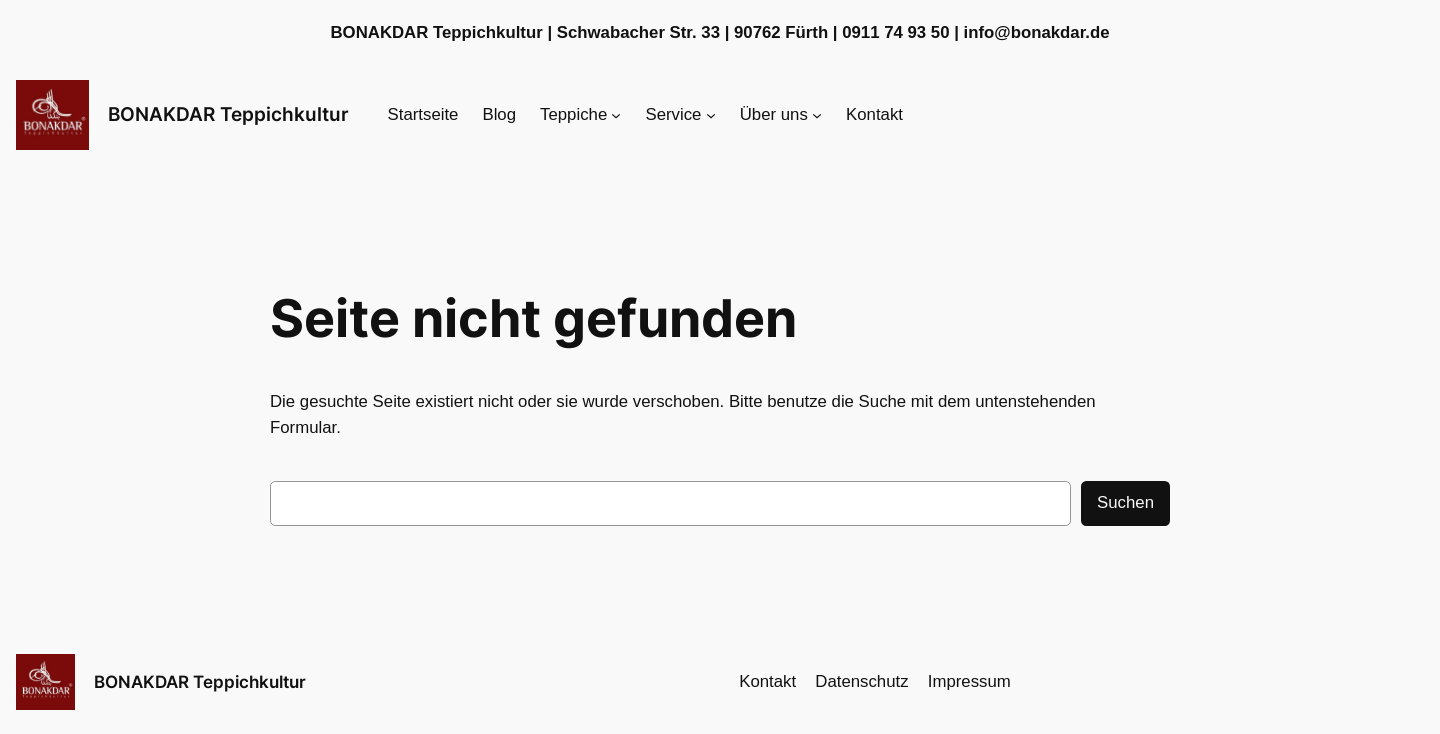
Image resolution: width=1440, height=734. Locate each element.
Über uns (774, 114)
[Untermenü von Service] (711, 115)
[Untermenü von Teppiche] (616, 115)
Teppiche (573, 114)
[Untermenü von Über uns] (817, 115)
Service (674, 114)
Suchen (1125, 502)
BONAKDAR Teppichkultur (228, 114)
